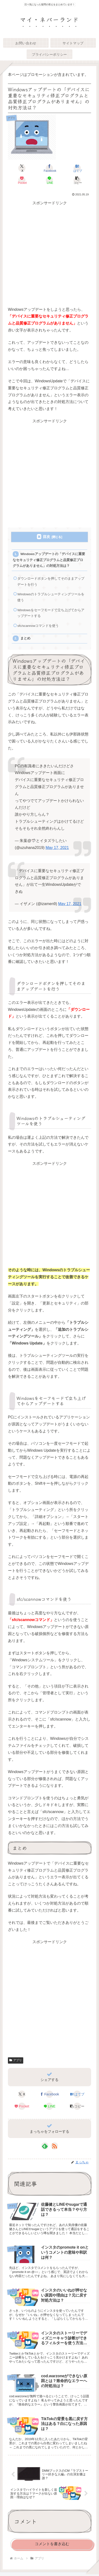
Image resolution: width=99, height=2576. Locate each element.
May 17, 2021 (57, 848)
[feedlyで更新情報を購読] (45, 2146)
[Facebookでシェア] (49, 168)
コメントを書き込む (52, 2544)
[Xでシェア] (21, 168)
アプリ (15, 2060)
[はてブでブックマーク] (77, 168)
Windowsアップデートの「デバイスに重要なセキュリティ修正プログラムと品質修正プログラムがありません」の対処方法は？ (49, 560)
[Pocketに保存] (21, 180)
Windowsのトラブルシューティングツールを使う (50, 597)
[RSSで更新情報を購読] (54, 2146)
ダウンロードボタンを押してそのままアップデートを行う (50, 581)
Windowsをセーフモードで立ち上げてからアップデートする (50, 613)
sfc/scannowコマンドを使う (38, 626)
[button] (77, 180)
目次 (46, 537)
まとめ (25, 638)
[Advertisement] (49, 256)
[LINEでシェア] (49, 180)
